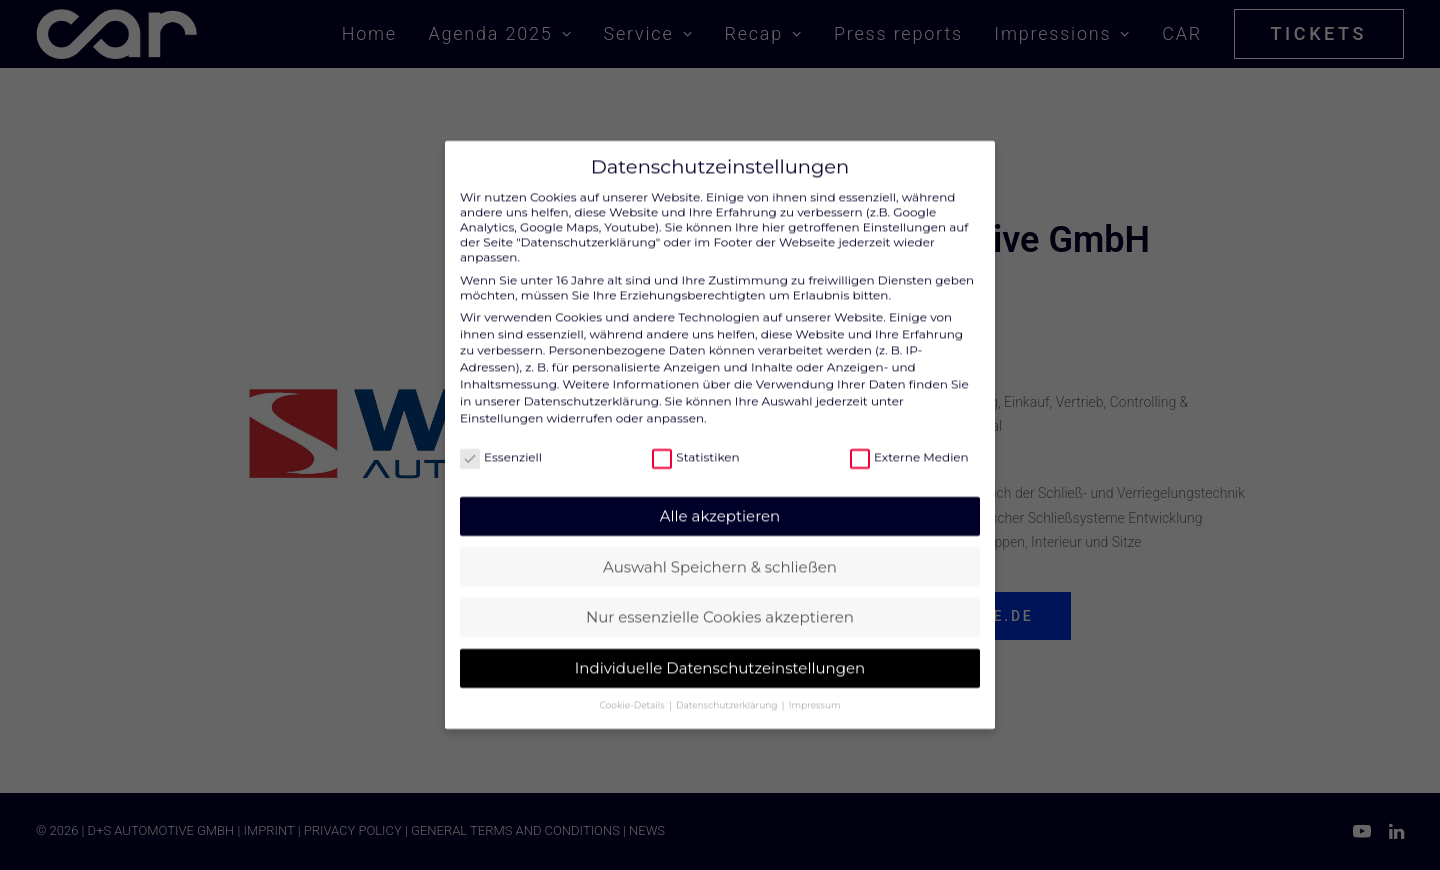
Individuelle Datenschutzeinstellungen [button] (720, 650)
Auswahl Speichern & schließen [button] (720, 549)
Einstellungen (501, 400)
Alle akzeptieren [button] (720, 498)
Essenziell (501, 439)
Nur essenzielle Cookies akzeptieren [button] (720, 599)
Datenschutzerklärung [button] (728, 687)
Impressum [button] (815, 687)
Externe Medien (909, 439)
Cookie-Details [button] (633, 687)
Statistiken (695, 439)
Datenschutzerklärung (591, 383)
